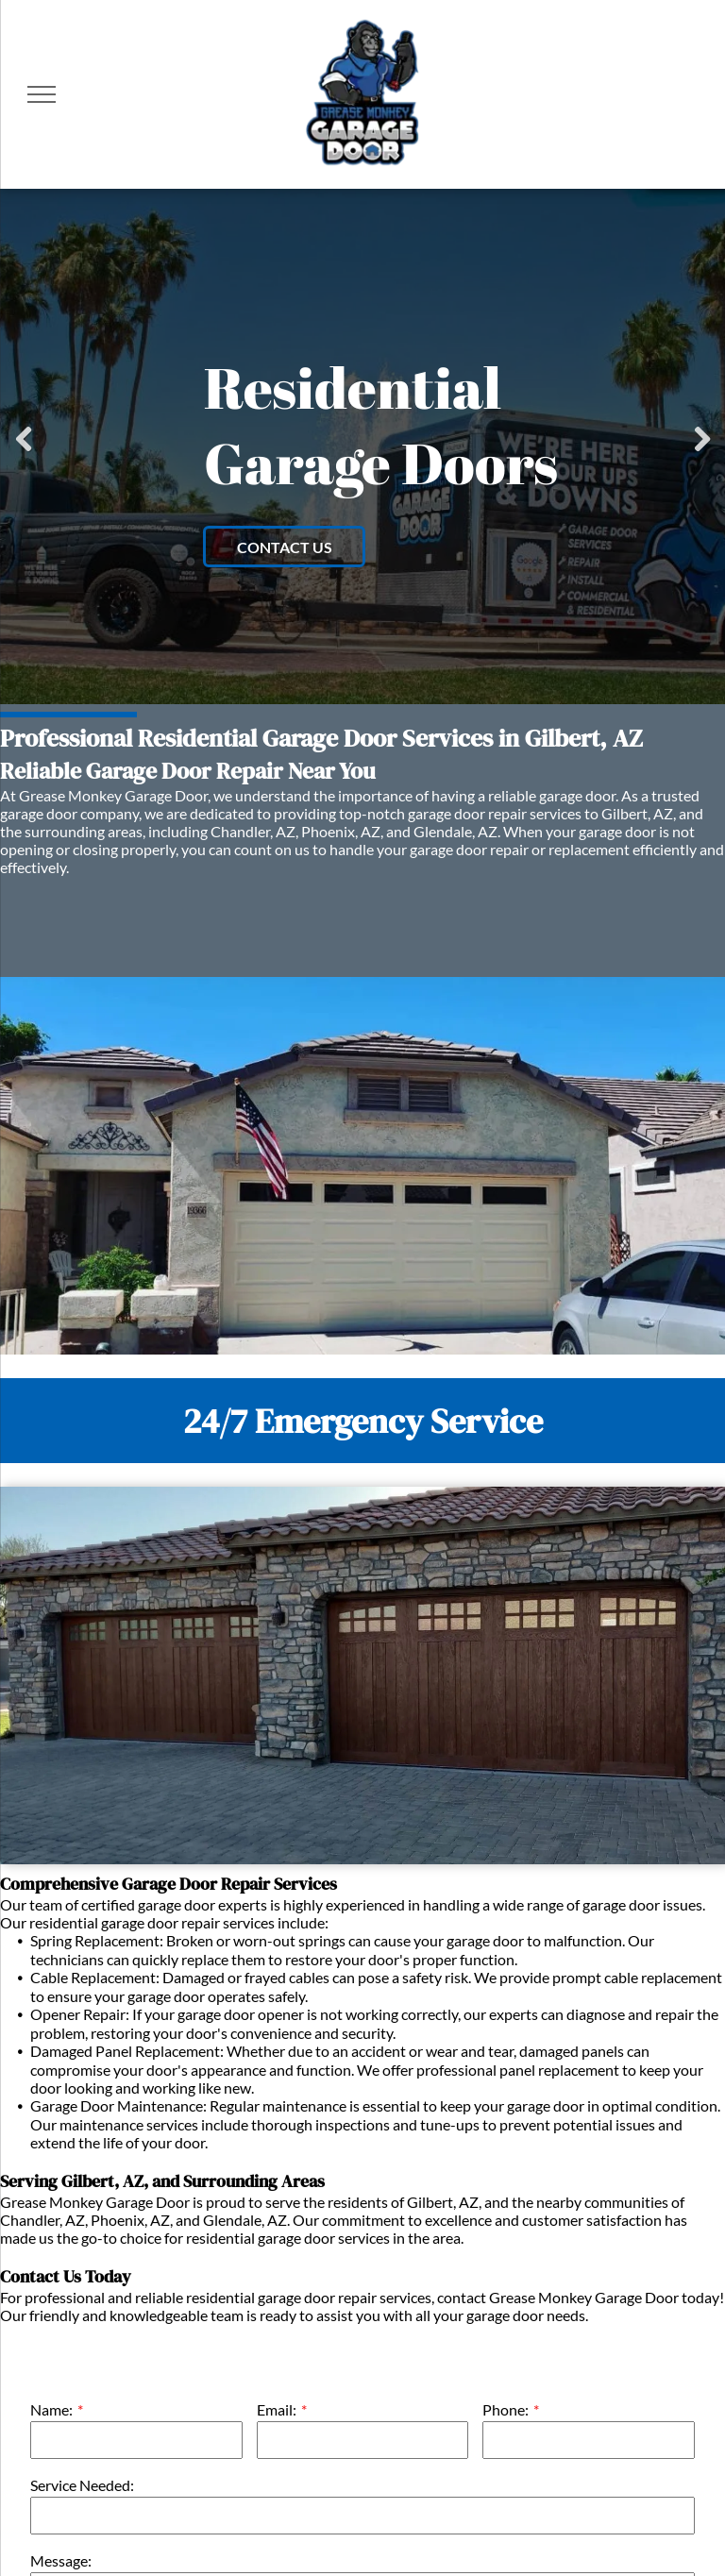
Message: (61, 2560)
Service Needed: (82, 2485)
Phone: (505, 2409)
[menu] (41, 94)
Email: (276, 2409)
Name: (51, 2409)
